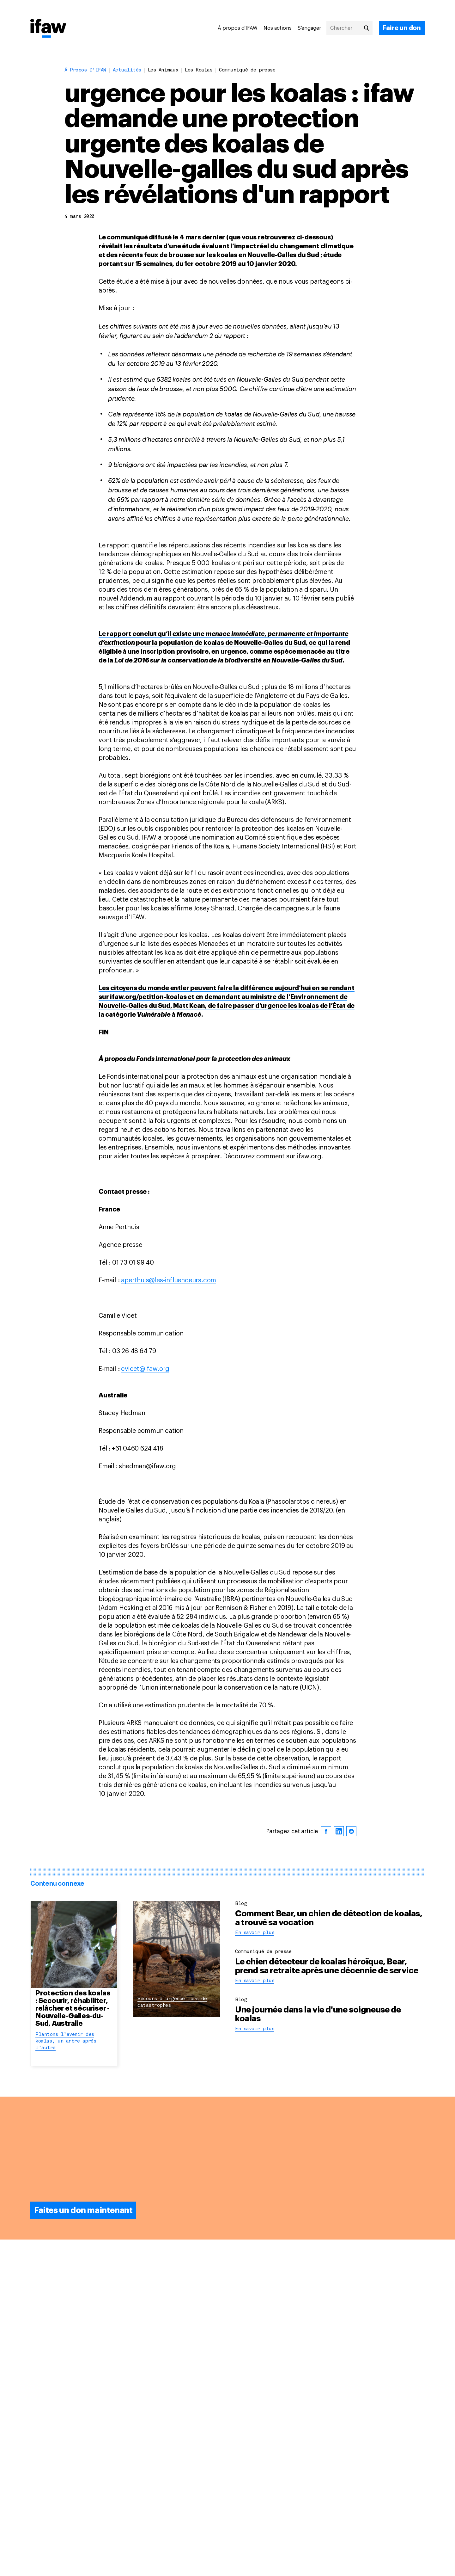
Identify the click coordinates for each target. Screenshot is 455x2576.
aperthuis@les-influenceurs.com (168, 1280)
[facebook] (326, 1831)
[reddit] (351, 1831)
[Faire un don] (402, 28)
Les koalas (198, 70)
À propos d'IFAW (238, 28)
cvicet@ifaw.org (145, 1369)
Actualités (127, 70)
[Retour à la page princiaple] (48, 29)
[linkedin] (339, 1831)
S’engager (309, 28)
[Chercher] (349, 28)
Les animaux (163, 70)
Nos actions (278, 28)
